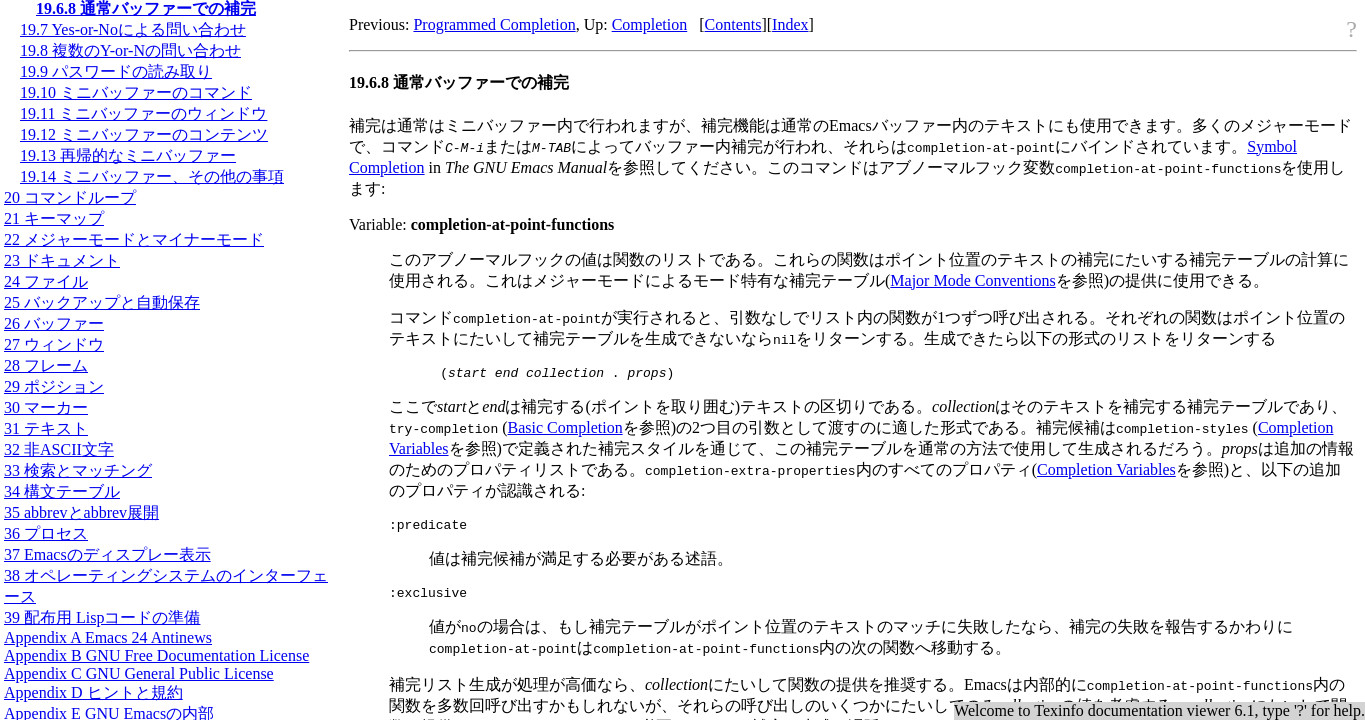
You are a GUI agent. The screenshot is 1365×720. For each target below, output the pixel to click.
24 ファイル (46, 281)
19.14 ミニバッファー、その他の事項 (152, 176)
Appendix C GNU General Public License (139, 673)
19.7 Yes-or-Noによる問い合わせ (133, 29)
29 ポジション (54, 386)
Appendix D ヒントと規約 (93, 692)
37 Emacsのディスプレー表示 (107, 554)
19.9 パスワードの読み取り (116, 71)
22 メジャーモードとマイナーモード (134, 239)
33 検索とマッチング (78, 470)
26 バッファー (54, 323)
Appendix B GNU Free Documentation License (156, 655)
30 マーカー (46, 407)
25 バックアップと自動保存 (102, 302)
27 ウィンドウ (54, 344)
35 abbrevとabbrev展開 (81, 512)
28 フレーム (46, 365)
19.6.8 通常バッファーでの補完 (146, 8)
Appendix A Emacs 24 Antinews (108, 637)
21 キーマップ (54, 218)
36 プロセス (46, 533)
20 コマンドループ (70, 197)
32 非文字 (59, 449)
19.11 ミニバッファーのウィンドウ (143, 113)
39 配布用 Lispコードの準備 (102, 617)
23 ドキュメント (62, 260)
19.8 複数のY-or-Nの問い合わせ (130, 50)
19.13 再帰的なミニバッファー (128, 155)
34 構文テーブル (62, 491)
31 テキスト (46, 428)
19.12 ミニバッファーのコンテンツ (144, 134)
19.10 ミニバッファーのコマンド (136, 92)
